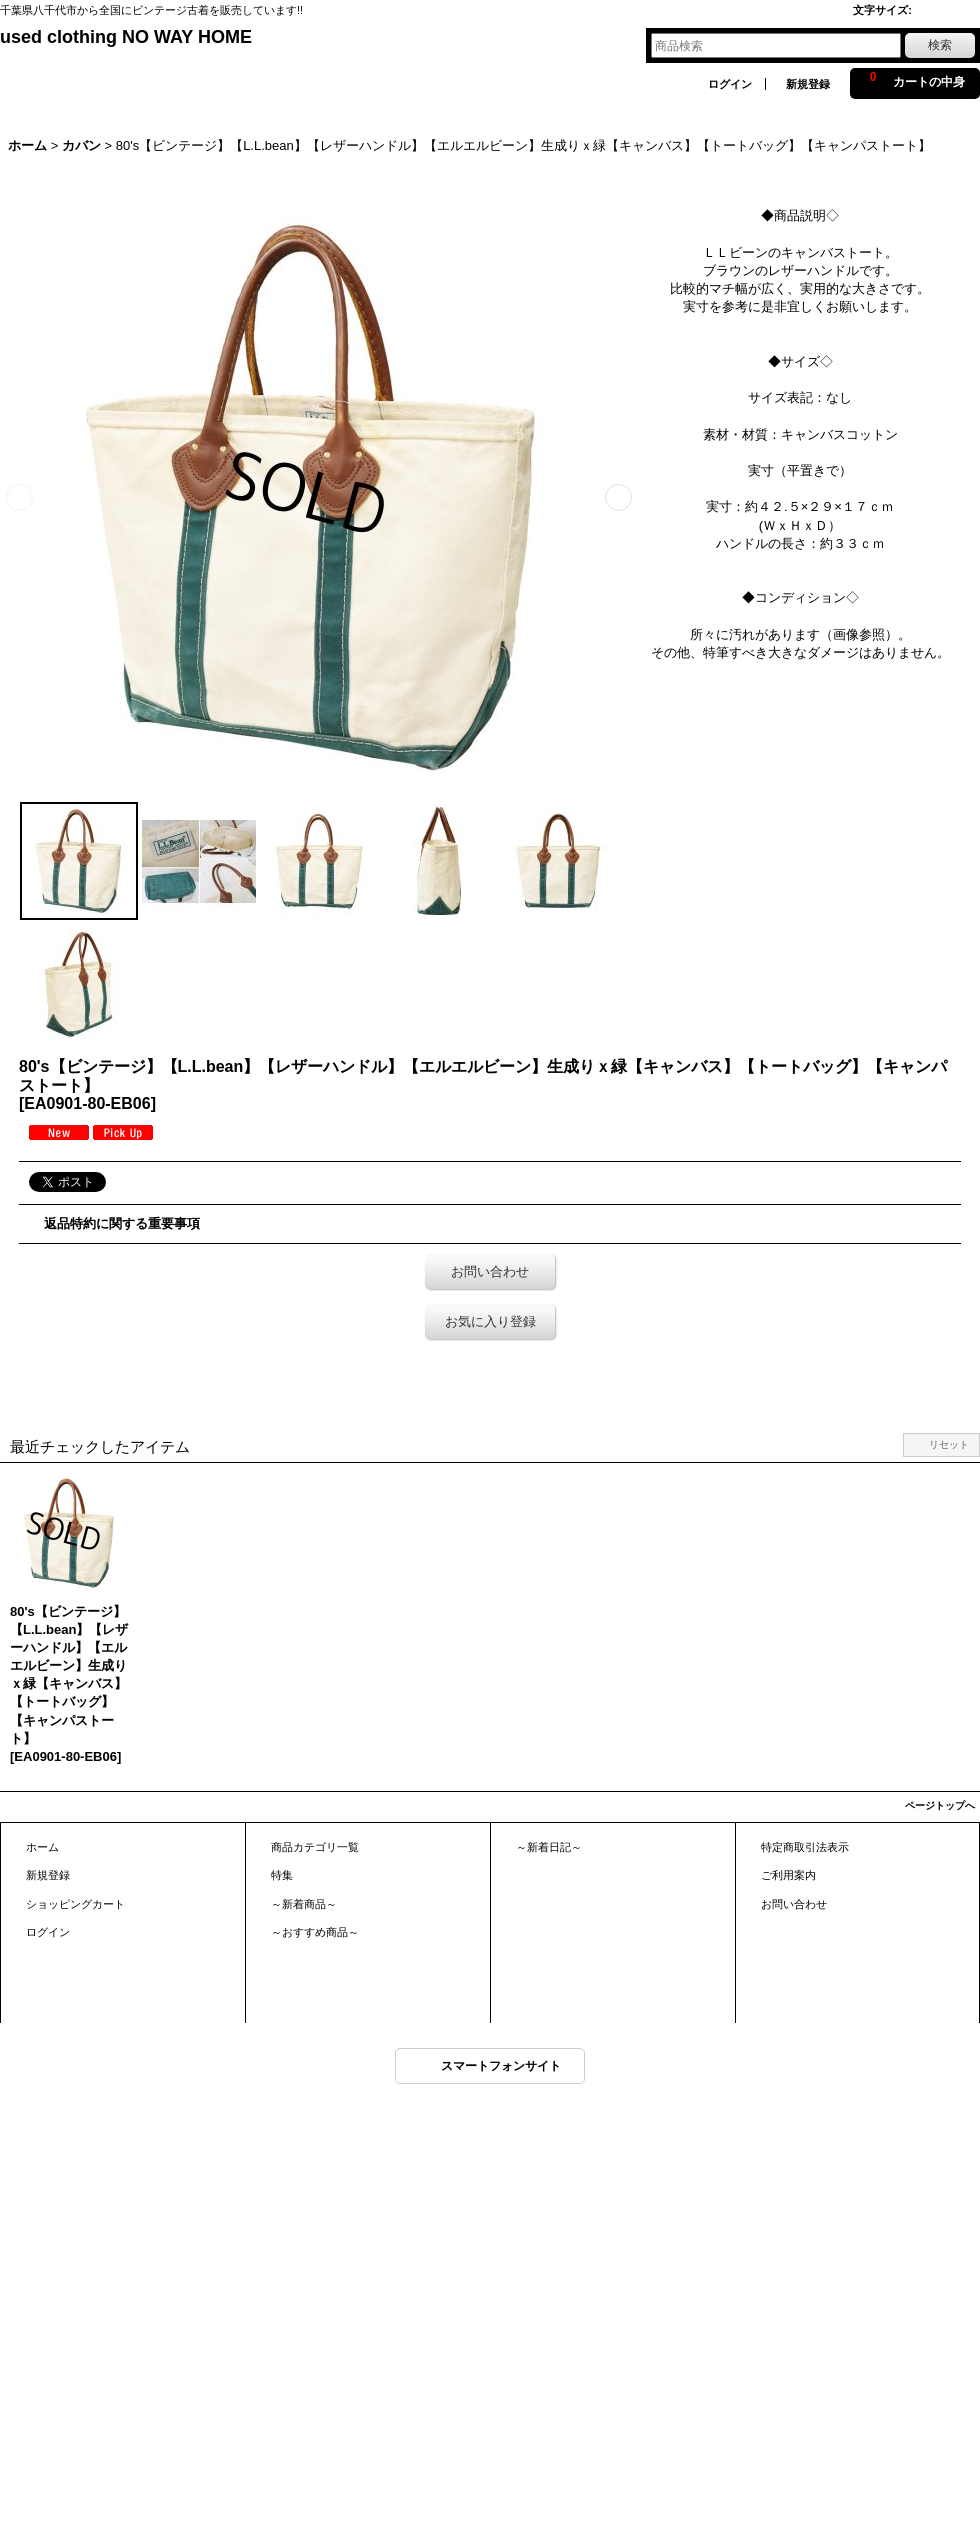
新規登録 (808, 84)
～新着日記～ (549, 1847)
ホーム (42, 1847)
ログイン (730, 84)
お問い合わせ (490, 1271)
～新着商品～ (304, 1904)
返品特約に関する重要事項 (122, 1223)
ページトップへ (940, 1805)
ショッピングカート (75, 1904)
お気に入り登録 (490, 1321)
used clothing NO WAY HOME (126, 37)
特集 (282, 1875)
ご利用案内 (788, 1875)
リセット (949, 1444)
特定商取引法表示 (805, 1847)
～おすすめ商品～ (315, 1932)
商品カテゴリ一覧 (315, 1847)
